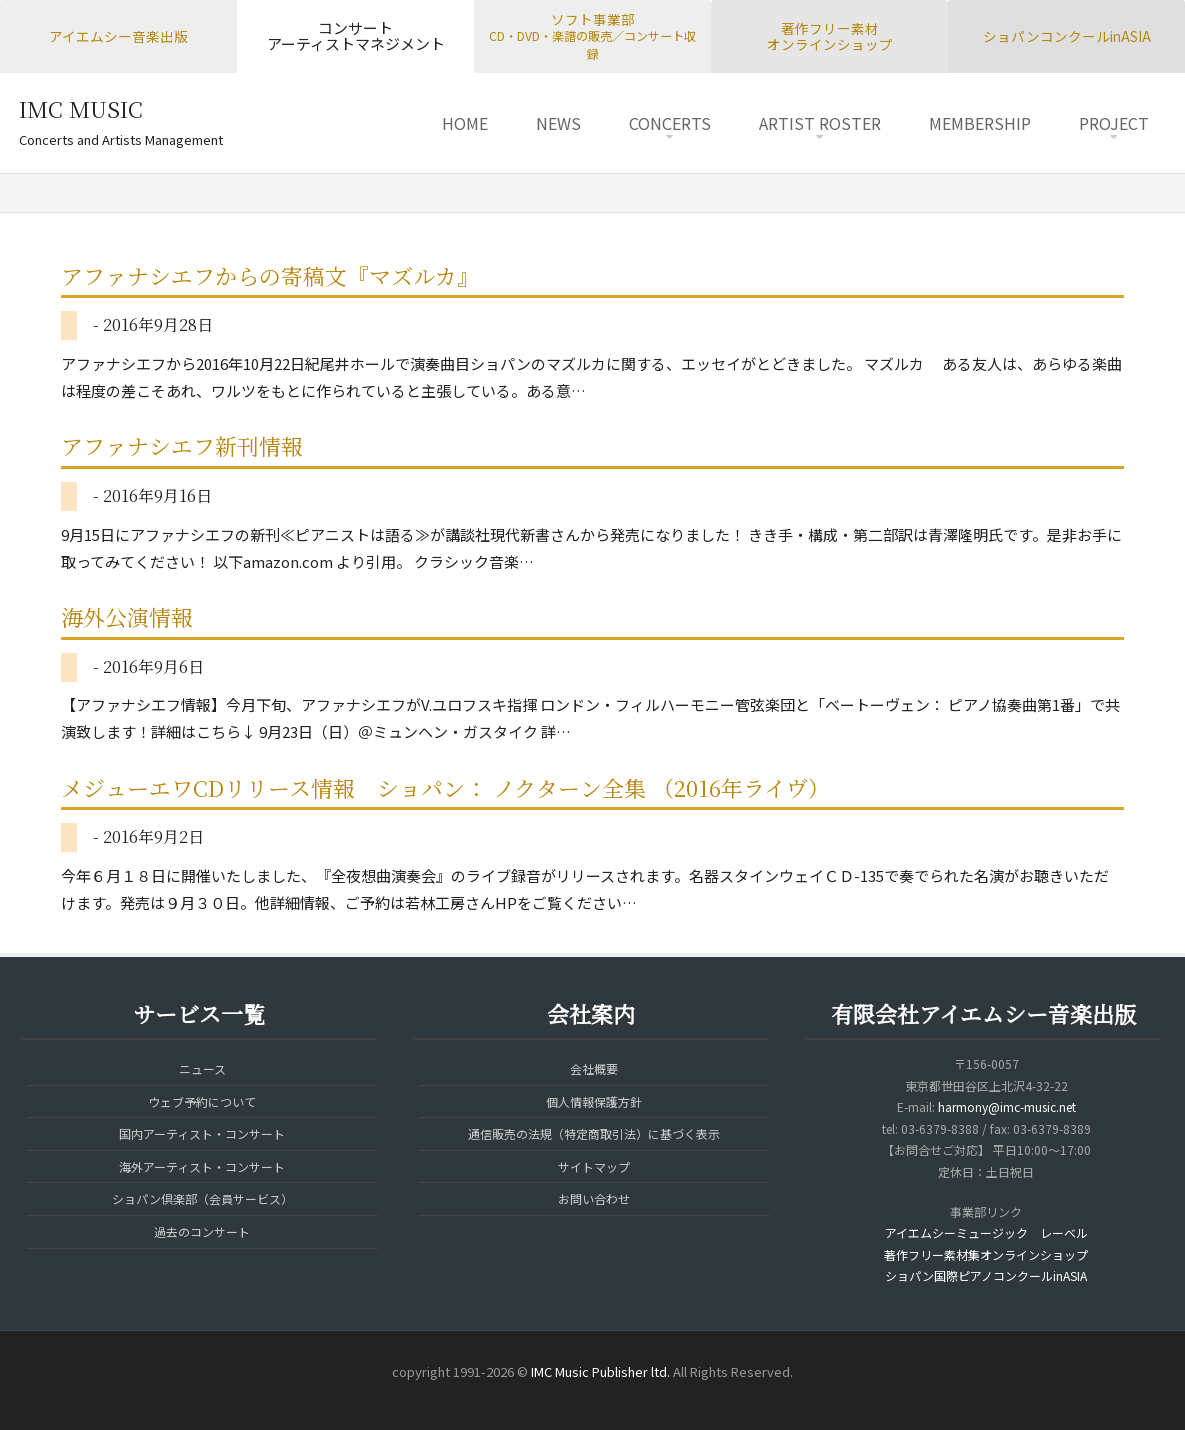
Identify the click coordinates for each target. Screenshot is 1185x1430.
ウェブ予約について (202, 1101)
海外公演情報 (127, 616)
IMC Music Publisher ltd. (600, 1371)
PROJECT (1114, 123)
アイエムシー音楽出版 (118, 36)
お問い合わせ (594, 1198)
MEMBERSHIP (980, 123)
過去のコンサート (202, 1231)
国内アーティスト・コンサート (202, 1133)
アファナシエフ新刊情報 (182, 445)
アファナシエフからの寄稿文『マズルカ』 (270, 275)
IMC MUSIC (81, 108)
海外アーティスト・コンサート (202, 1166)
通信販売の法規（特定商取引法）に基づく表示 (594, 1133)
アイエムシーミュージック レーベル (986, 1232)
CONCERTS (670, 123)
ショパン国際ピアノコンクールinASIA (986, 1275)
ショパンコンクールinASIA (1067, 36)
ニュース (202, 1068)
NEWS (558, 123)
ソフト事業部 (592, 35)
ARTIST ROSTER (820, 123)
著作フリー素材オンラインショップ (830, 36)
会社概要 (594, 1068)
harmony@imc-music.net (1007, 1106)
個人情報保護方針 (594, 1101)
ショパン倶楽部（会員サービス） (202, 1198)
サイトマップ (594, 1166)
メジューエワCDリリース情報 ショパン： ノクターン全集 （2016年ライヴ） (445, 787)
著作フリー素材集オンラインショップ (986, 1254)
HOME (465, 123)
